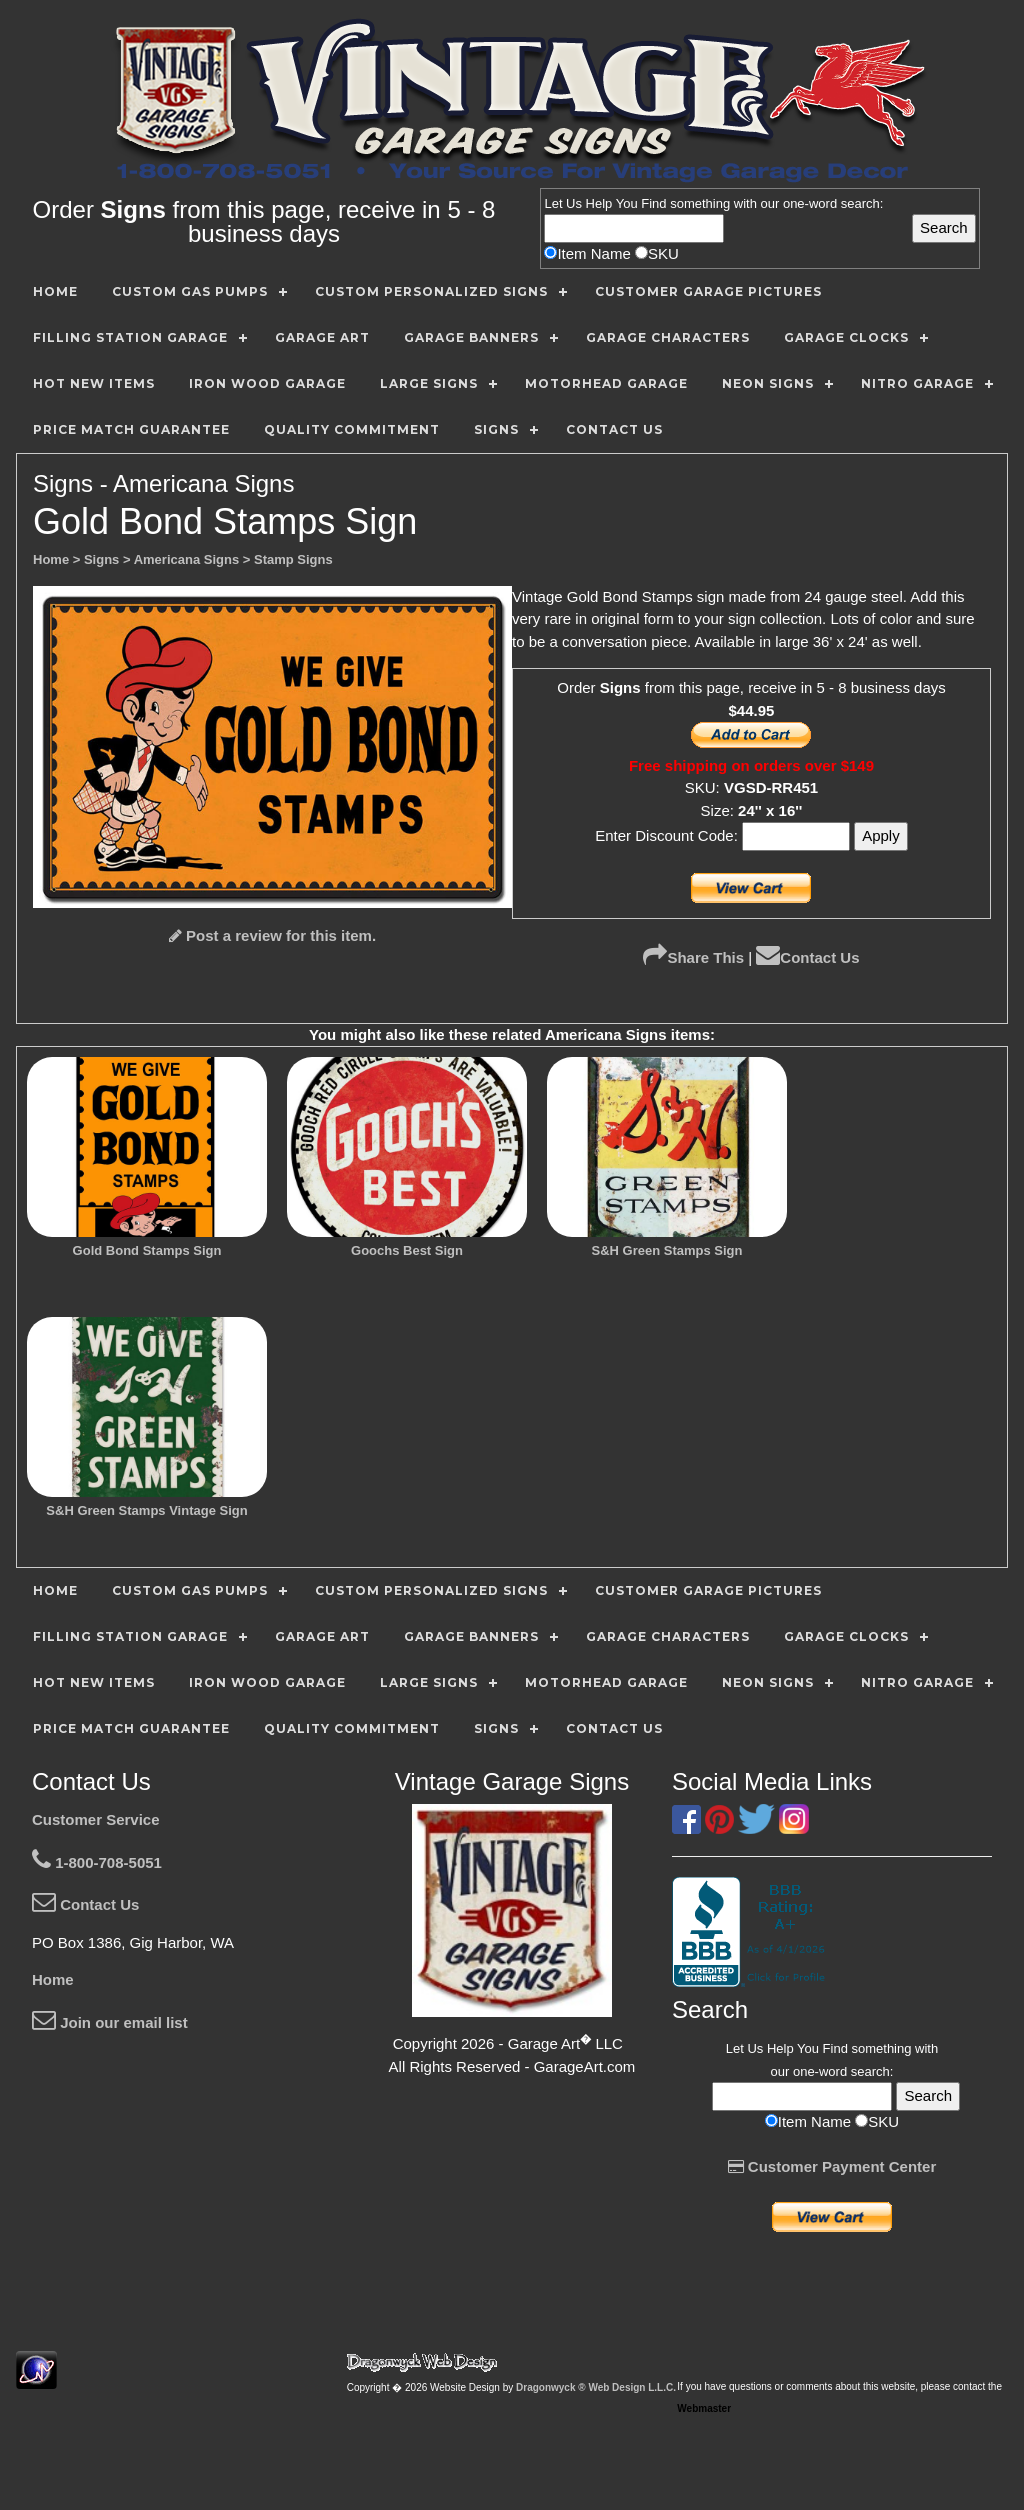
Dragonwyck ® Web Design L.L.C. (596, 2387)
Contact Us (807, 957)
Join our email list (110, 2022)
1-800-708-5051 (97, 1862)
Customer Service (96, 1819)
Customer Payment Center (832, 2166)
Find (653, 203)
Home (53, 1979)
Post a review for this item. (272, 935)
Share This (693, 957)
